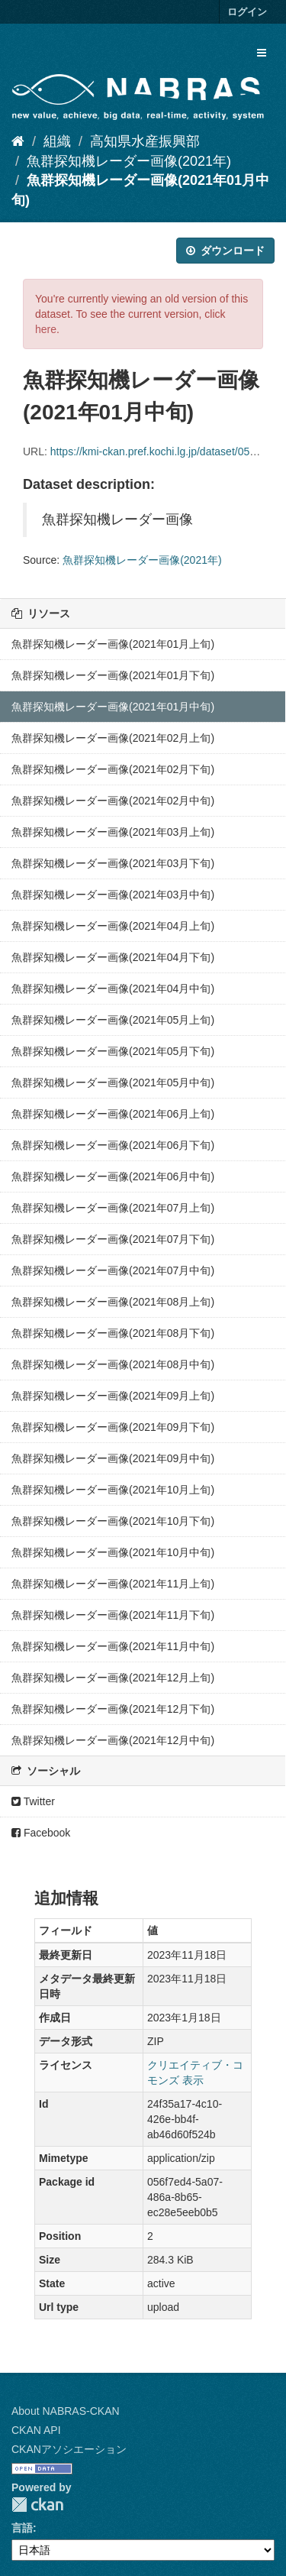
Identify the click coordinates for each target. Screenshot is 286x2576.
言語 (22, 2528)
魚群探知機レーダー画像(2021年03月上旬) (112, 832)
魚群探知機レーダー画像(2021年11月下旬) (112, 1615)
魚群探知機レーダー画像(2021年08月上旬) (112, 1302)
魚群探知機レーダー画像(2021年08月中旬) (112, 1364)
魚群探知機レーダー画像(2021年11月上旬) (112, 1584)
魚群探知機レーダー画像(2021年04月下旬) (112, 957)
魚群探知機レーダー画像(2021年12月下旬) (112, 1709)
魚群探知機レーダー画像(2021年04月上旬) (112, 926)
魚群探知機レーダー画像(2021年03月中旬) (112, 894)
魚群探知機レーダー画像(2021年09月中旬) (112, 1458)
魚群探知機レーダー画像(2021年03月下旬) (112, 863)
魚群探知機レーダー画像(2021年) (129, 161)
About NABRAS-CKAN (65, 2411)
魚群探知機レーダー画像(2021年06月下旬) (112, 1145)
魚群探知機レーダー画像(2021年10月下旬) (112, 1521)
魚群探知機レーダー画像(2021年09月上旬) (112, 1396)
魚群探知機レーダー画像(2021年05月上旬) (112, 1020)
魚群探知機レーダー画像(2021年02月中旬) (112, 800)
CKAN (37, 2505)
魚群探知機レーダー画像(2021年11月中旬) (112, 1646)
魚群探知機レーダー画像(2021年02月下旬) (112, 769)
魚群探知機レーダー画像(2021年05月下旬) (112, 1051)
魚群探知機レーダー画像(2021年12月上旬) (112, 1677)
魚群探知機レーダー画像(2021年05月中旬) (112, 1082)
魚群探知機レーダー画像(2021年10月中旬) (112, 1552)
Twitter (33, 1801)
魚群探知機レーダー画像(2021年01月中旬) (112, 707)
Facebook (40, 1833)
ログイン (247, 12)
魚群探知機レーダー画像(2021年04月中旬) (112, 988)
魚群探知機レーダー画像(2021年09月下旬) (112, 1427)
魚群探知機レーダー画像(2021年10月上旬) (112, 1490)
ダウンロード (225, 250)
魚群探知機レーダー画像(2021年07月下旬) (112, 1239)
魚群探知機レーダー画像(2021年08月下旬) (112, 1333)
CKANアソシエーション (69, 2449)
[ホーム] (17, 141)
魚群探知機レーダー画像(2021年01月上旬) (112, 644)
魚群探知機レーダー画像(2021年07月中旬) (112, 1270)
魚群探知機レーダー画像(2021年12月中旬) (112, 1740)
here (45, 329)
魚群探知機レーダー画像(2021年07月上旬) (112, 1208)
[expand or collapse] (262, 52)
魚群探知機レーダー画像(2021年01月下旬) (112, 675)
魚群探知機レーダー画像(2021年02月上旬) (112, 738)
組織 (57, 141)
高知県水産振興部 (145, 141)
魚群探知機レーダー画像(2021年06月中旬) (112, 1176)
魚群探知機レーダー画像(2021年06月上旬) (112, 1114)
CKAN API (36, 2430)
